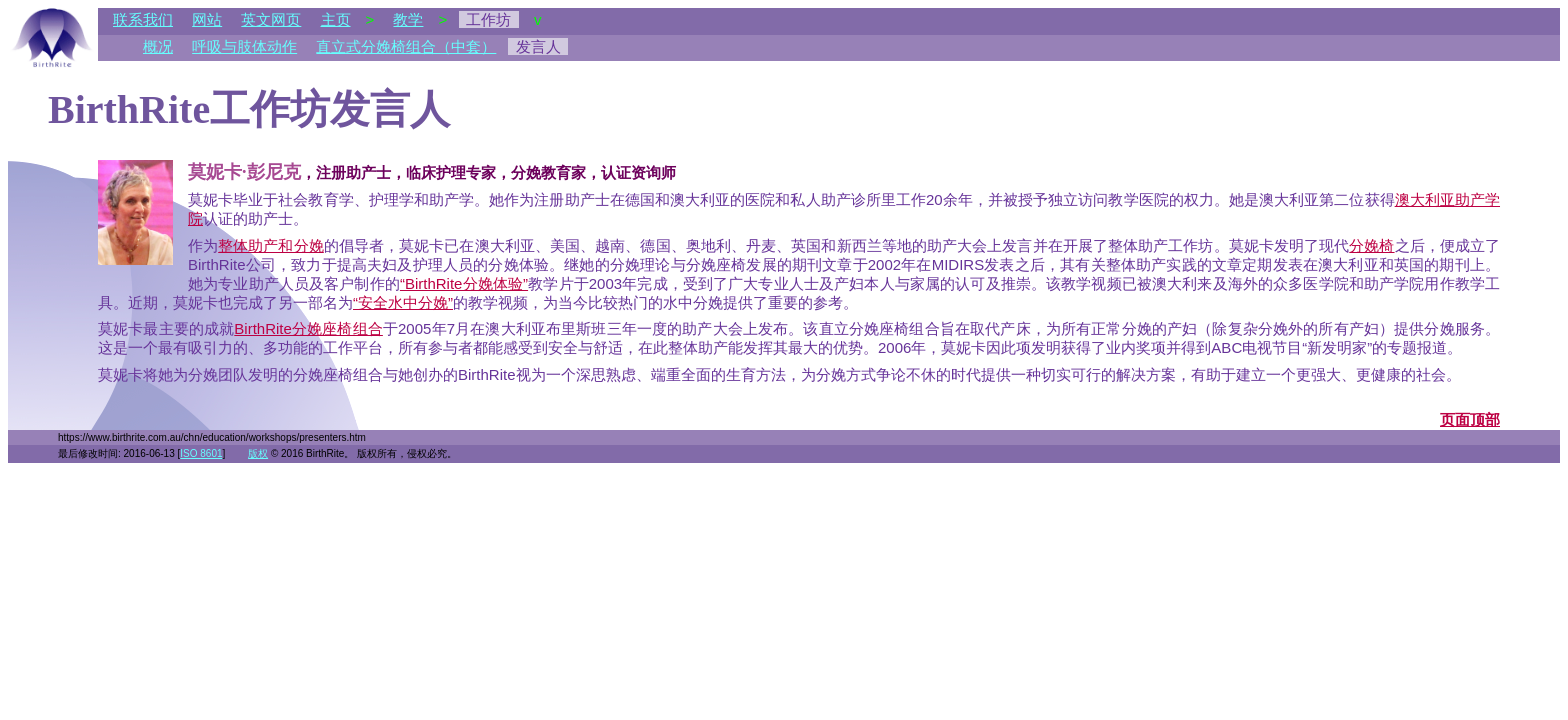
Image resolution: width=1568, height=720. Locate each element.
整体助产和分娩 (271, 245)
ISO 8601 (201, 453)
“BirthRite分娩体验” (464, 283)
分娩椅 (1371, 245)
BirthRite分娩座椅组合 (308, 328)
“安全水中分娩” (403, 302)
